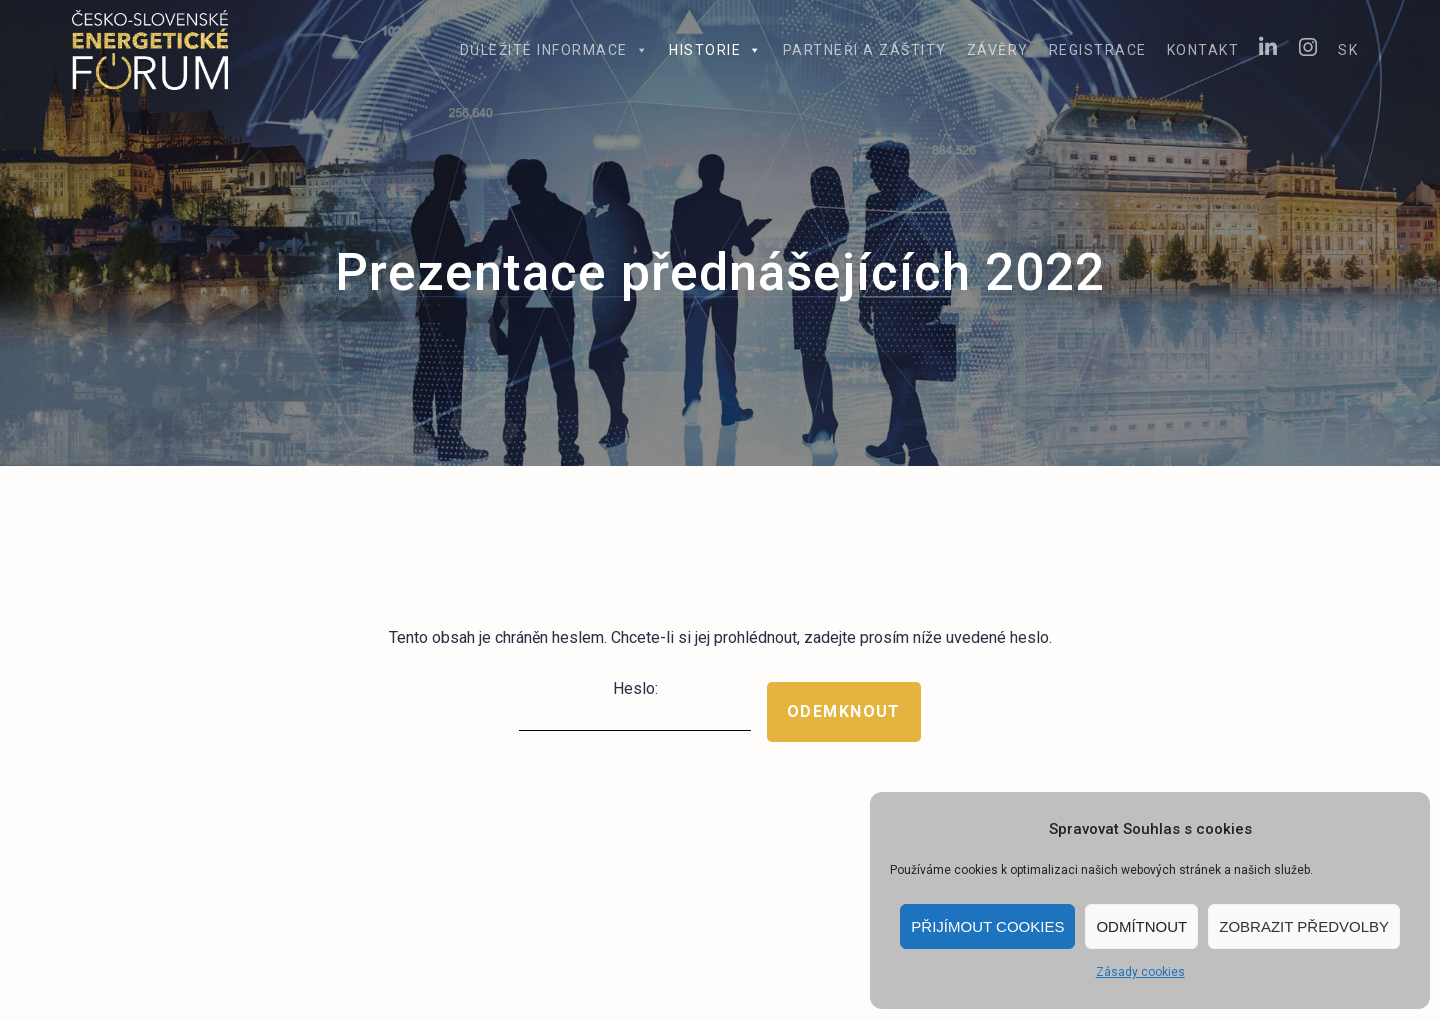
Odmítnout (1141, 926)
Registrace (1098, 50)
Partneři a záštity (865, 50)
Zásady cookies (1140, 972)
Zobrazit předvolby (1304, 926)
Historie (716, 50)
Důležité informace (555, 50)
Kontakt (1203, 50)
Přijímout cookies (987, 926)
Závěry (998, 50)
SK (1348, 50)
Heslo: (635, 705)
